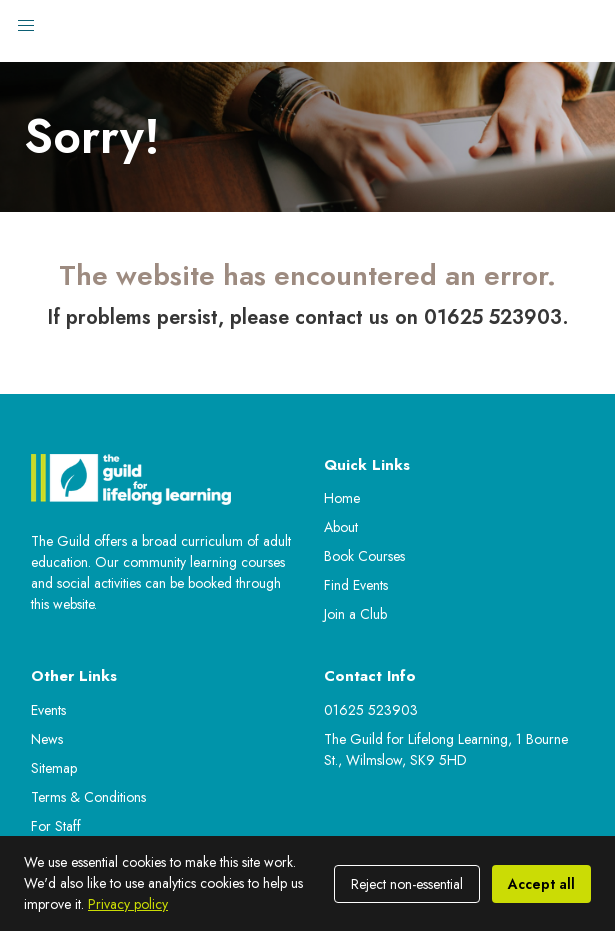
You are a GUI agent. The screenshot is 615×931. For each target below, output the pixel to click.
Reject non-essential (407, 884)
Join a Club (355, 614)
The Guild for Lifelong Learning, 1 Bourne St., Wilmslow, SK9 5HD (446, 749)
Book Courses (364, 556)
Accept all (541, 884)
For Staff (56, 826)
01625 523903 (371, 710)
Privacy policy (128, 904)
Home (342, 498)
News (47, 739)
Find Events (356, 585)
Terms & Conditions (88, 797)
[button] (26, 26)
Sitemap (54, 768)
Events (48, 710)
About (341, 527)
